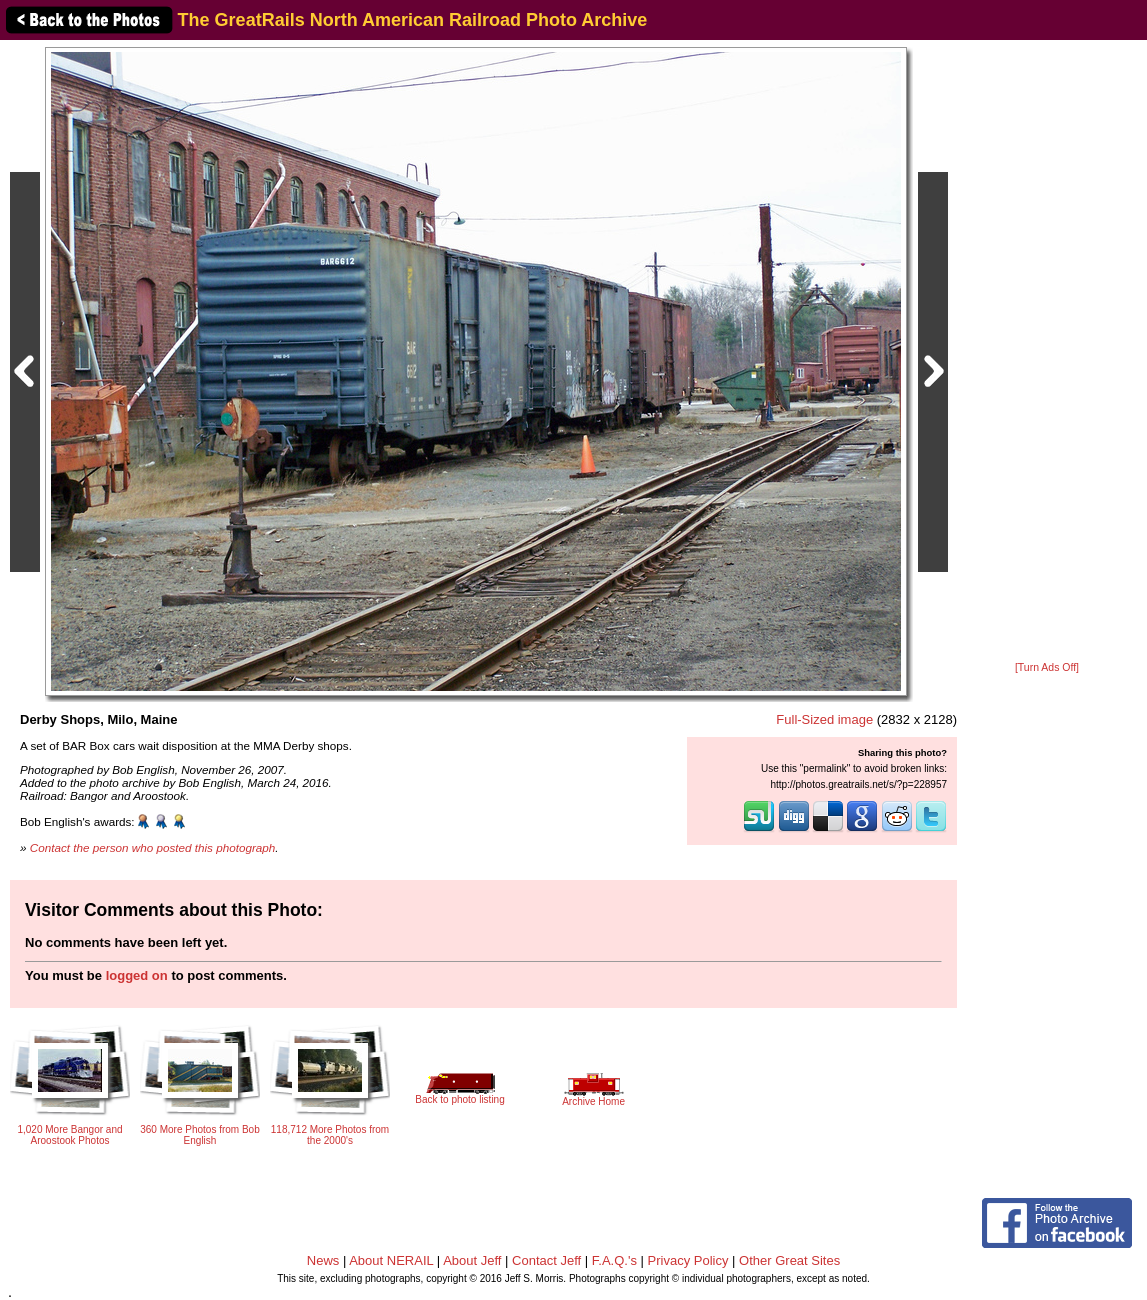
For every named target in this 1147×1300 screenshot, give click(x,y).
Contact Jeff (546, 1260)
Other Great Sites (789, 1260)
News (323, 1260)
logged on (137, 975)
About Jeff (472, 1260)
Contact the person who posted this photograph (153, 847)
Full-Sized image (824, 719)
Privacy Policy (688, 1260)
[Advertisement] (1047, 352)
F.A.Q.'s (614, 1260)
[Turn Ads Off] (1047, 667)
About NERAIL (391, 1260)
